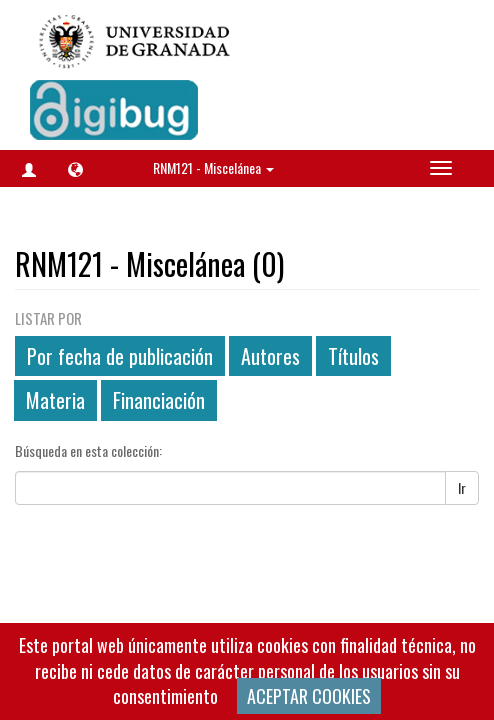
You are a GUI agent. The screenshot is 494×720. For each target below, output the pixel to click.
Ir (462, 487)
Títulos (353, 356)
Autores (270, 356)
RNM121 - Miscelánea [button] (213, 167)
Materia (55, 400)
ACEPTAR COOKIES (309, 696)
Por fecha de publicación (120, 356)
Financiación (159, 400)
